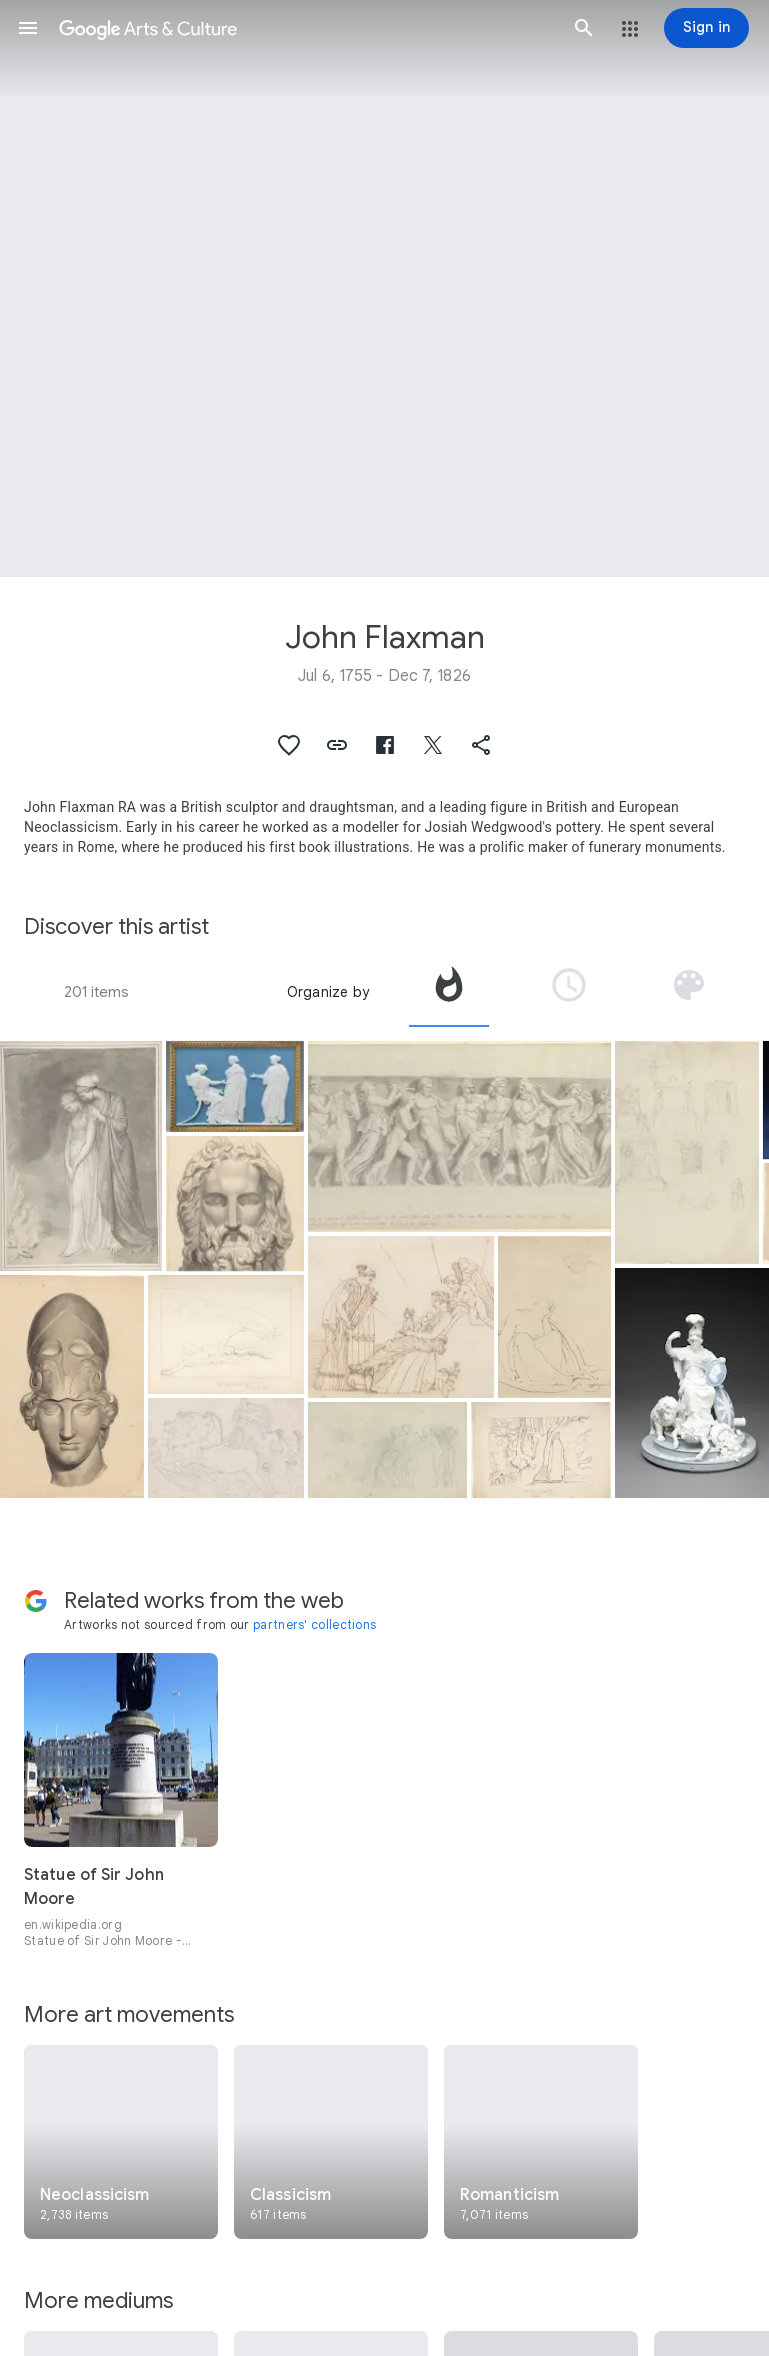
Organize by (328, 992)
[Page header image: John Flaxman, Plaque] (384, 288)
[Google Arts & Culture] (306, 28)
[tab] (449, 992)
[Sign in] (706, 28)
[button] (28, 28)
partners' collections (314, 1624)
